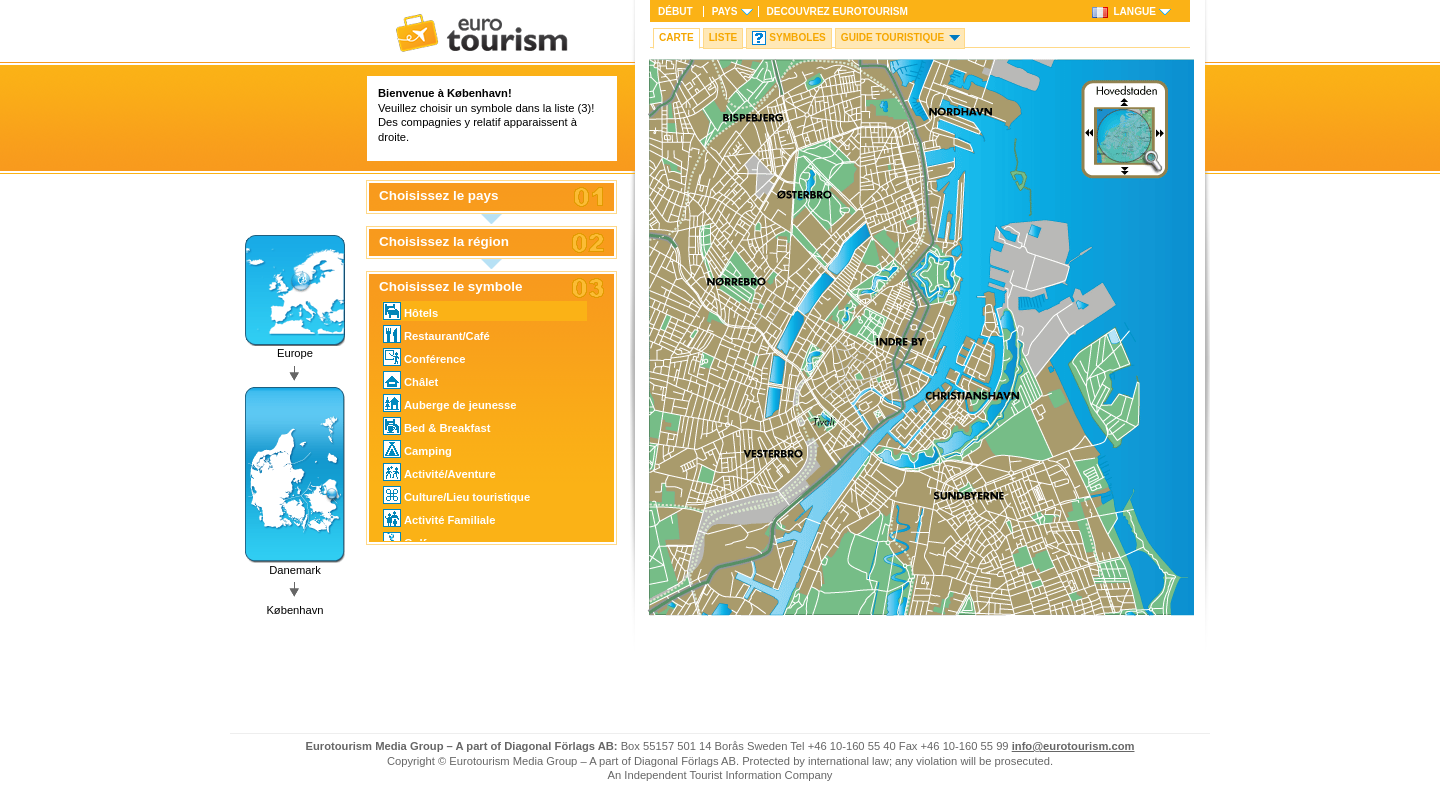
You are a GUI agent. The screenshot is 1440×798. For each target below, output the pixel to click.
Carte (676, 37)
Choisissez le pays (439, 196)
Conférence (424, 357)
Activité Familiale (439, 518)
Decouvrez (837, 11)
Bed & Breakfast (436, 426)
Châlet (410, 380)
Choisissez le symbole (450, 287)
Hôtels (410, 311)
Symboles (797, 37)
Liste (723, 37)
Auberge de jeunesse (450, 403)
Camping (417, 449)
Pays (725, 11)
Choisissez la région (444, 242)
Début (675, 11)
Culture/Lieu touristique (456, 495)
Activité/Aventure (439, 472)
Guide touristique (892, 37)
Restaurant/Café (436, 334)
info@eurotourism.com (1073, 746)
